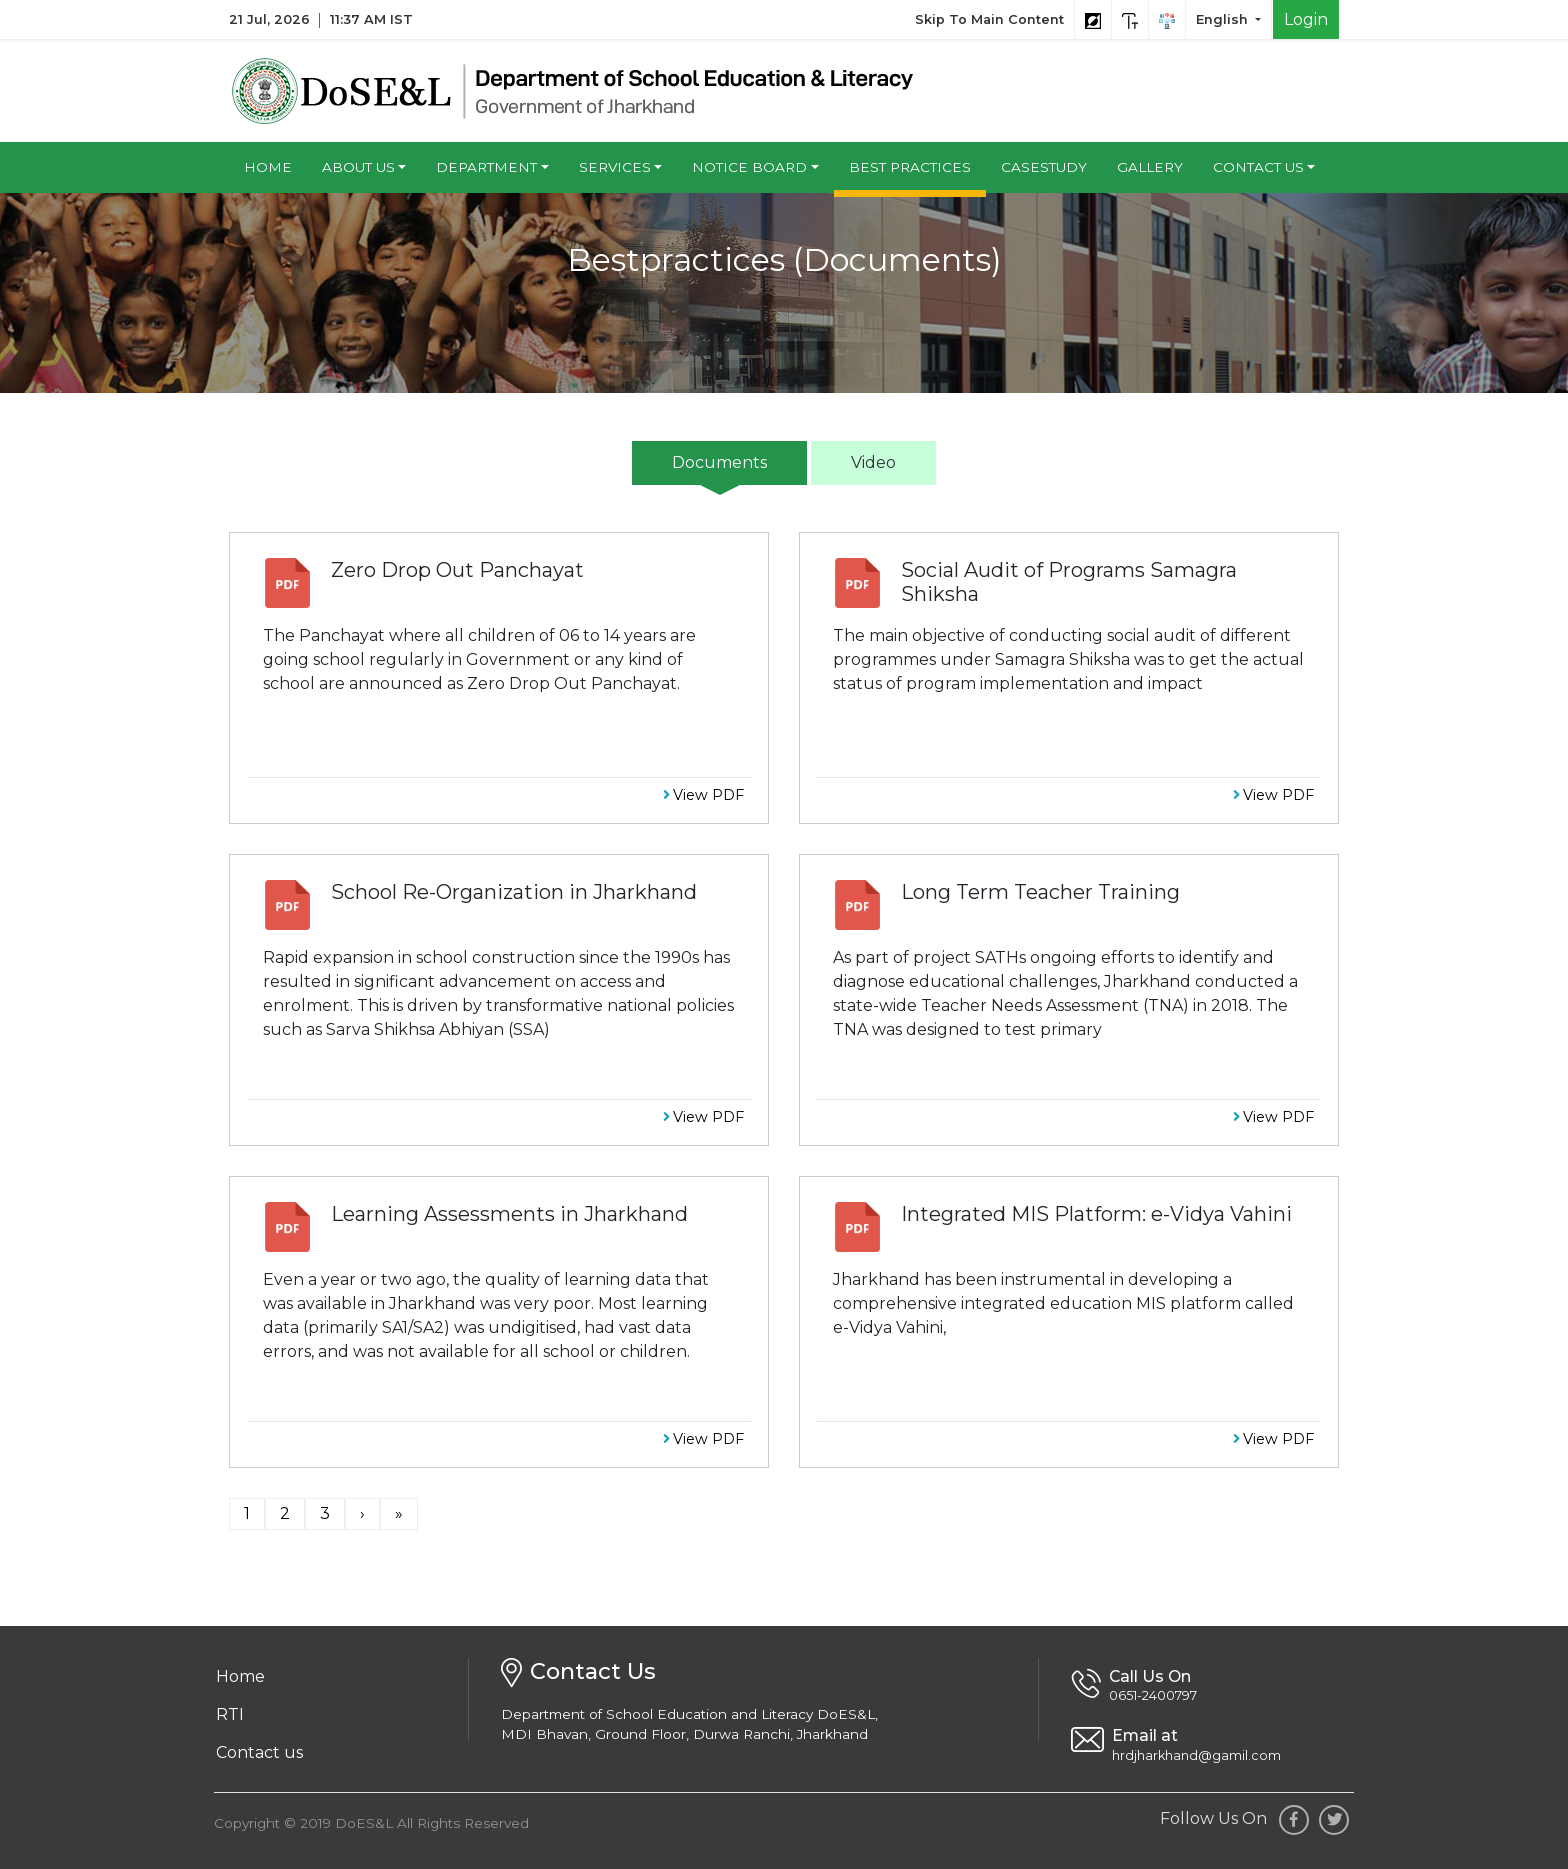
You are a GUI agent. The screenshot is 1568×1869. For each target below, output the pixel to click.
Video (873, 462)
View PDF (703, 795)
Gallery (1150, 167)
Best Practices (910, 167)
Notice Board (749, 167)
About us (358, 167)
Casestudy (1044, 167)
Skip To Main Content (989, 19)
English (1224, 19)
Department (486, 167)
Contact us (1258, 167)
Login (1306, 19)
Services (615, 167)
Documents (719, 462)
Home (268, 167)
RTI (230, 1714)
